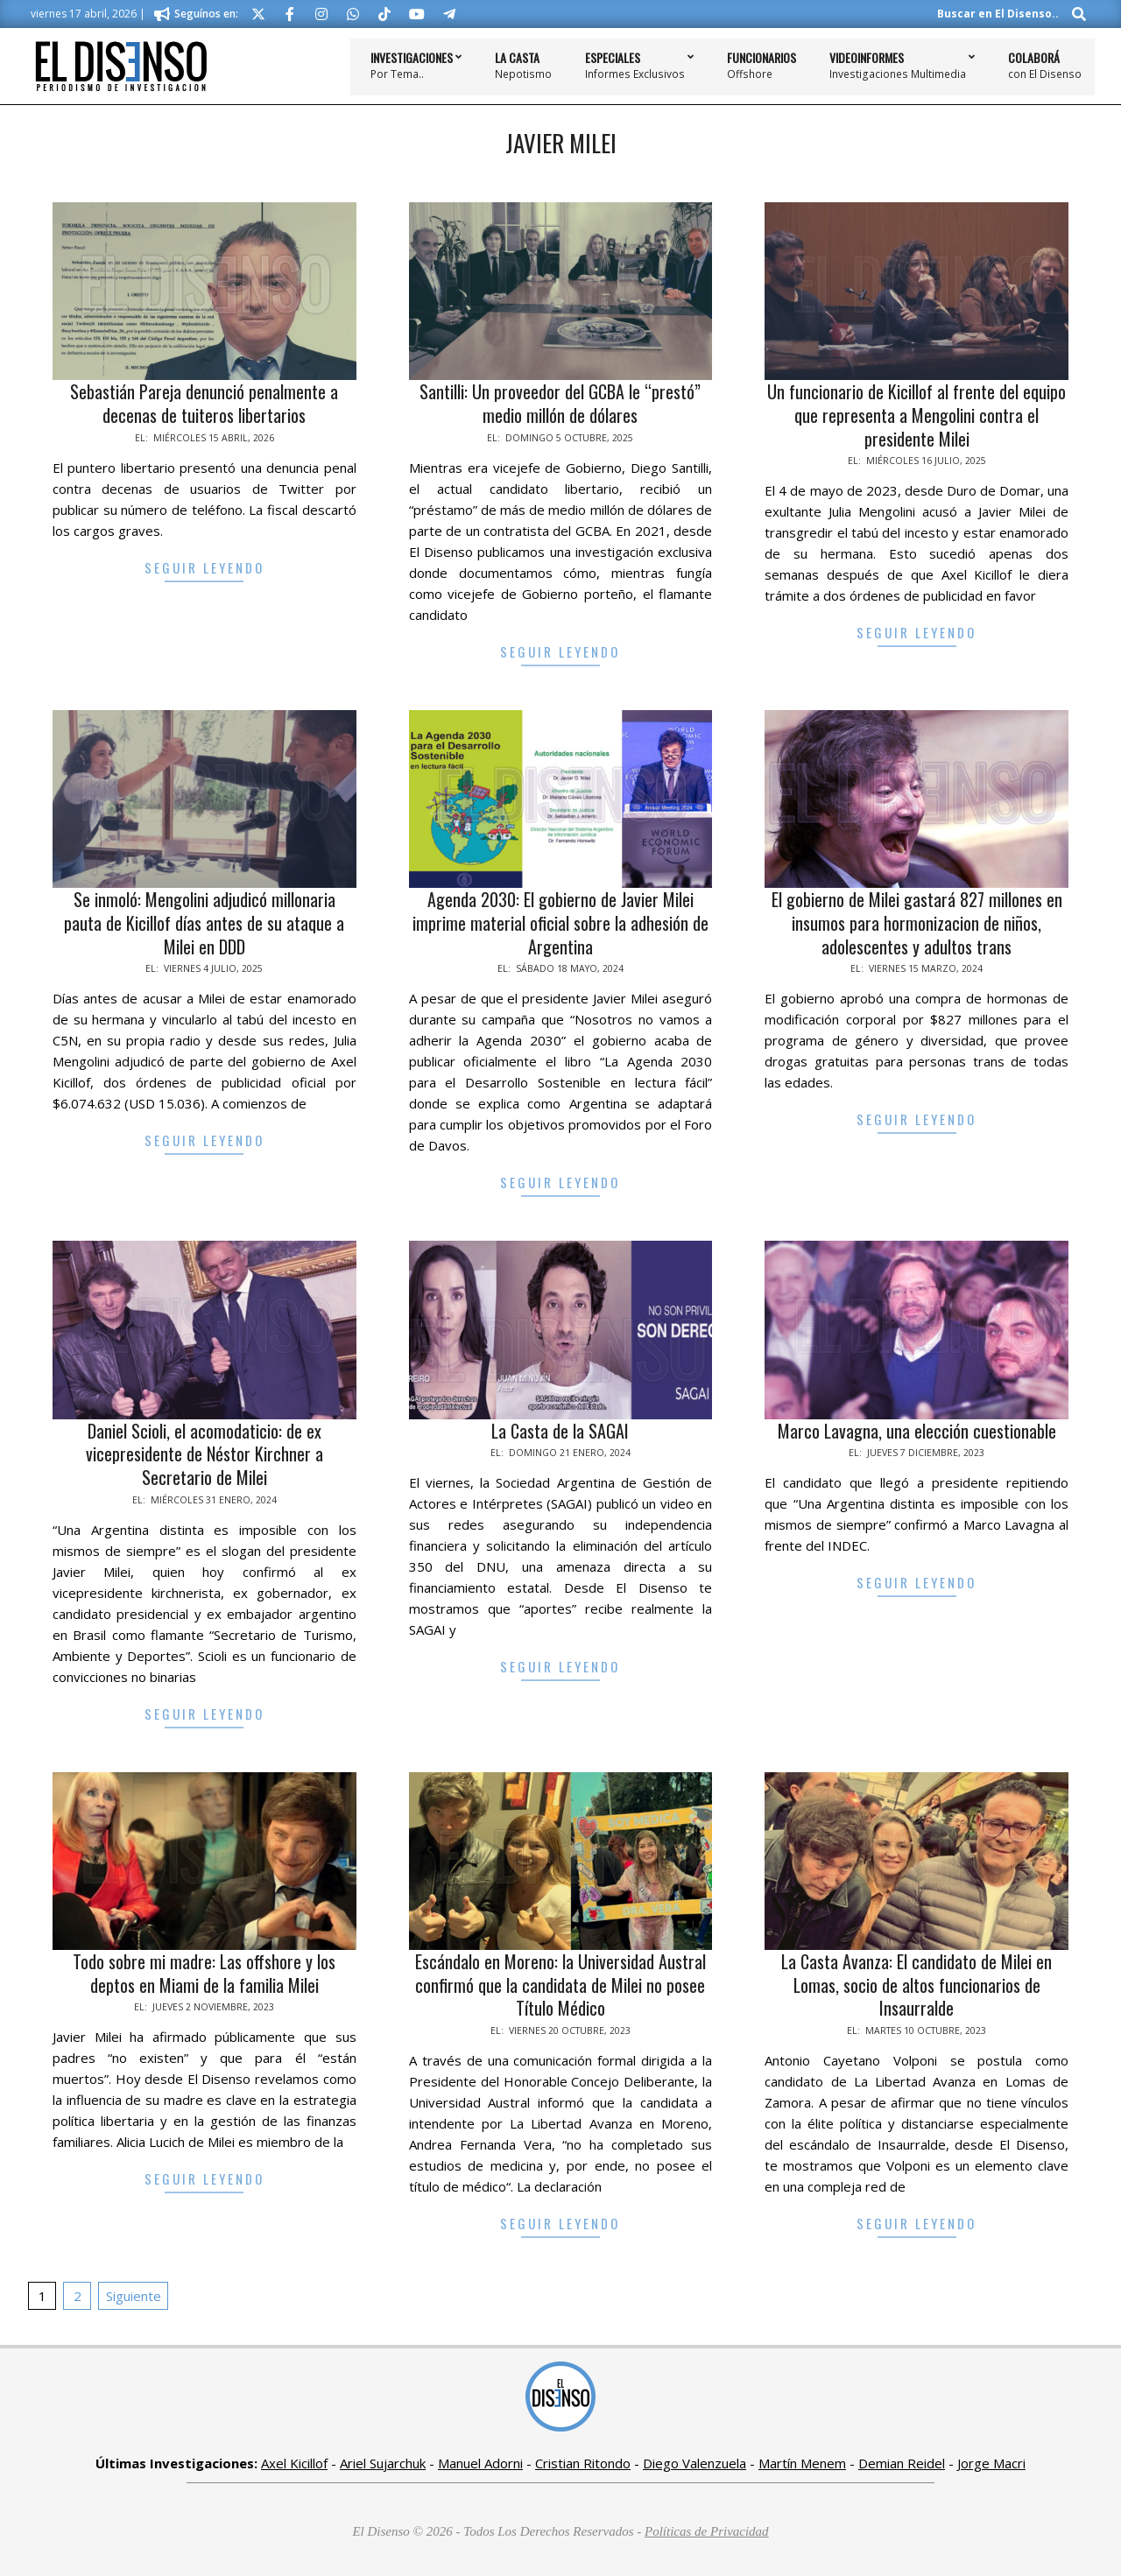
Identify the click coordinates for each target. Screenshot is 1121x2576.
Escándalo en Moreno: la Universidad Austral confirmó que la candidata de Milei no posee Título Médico (560, 1984)
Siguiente (133, 2296)
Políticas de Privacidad (707, 2531)
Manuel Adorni (480, 2463)
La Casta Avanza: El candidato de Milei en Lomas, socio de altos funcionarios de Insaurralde (916, 1984)
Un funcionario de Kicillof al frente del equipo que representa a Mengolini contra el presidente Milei (916, 414)
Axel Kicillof (294, 2463)
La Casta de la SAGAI (560, 1431)
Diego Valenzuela (694, 2463)
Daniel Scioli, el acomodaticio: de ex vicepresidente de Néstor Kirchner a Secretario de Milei (204, 1454)
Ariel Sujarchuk (383, 2463)
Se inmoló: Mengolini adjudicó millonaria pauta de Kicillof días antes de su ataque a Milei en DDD (204, 922)
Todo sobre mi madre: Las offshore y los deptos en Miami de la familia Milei (204, 1973)
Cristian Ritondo (583, 2463)
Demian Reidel (901, 2463)
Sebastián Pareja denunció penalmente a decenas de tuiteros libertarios (204, 403)
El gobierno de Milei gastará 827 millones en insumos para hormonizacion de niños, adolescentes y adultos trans (917, 922)
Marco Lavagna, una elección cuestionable (917, 1431)
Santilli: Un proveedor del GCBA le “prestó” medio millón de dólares (560, 403)
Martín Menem (802, 2463)
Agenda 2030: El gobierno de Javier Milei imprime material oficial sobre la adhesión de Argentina (560, 922)
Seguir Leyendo (204, 567)
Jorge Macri (991, 2463)
